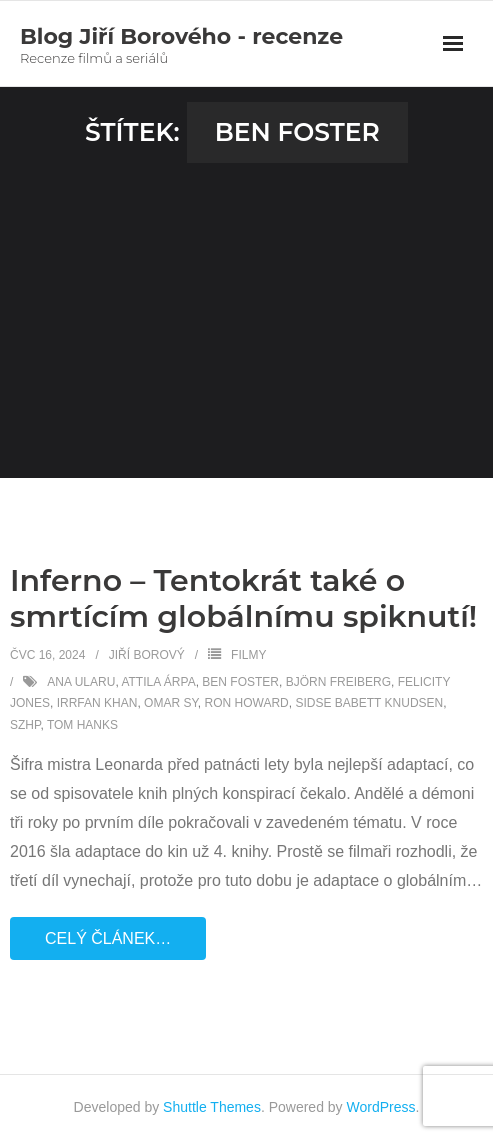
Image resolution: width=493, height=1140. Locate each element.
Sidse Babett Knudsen (369, 703)
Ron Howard (247, 703)
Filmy (248, 655)
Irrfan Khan (97, 703)
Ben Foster (240, 682)
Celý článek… (108, 938)
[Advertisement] (246, 313)
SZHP (25, 725)
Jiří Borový (147, 655)
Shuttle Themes (212, 1107)
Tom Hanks (82, 725)
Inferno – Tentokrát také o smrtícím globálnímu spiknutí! (243, 598)
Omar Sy (171, 703)
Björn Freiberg (338, 682)
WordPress (381, 1107)
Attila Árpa (158, 682)
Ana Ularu (81, 682)
